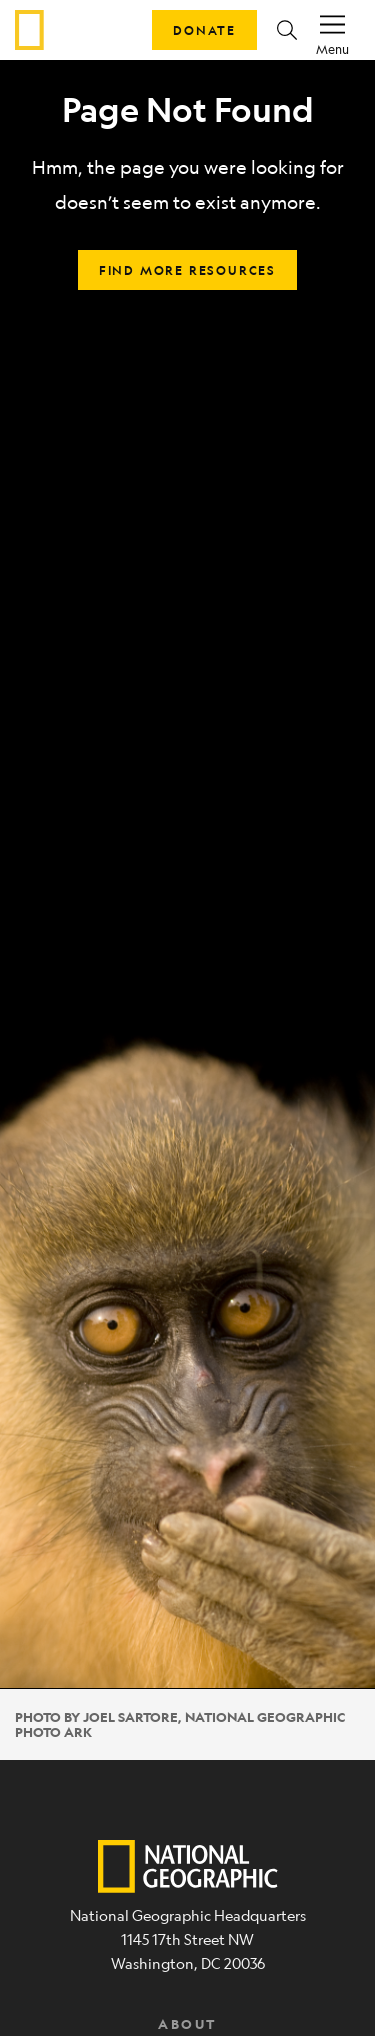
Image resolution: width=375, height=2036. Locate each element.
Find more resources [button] (187, 270)
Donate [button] (204, 30)
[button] (287, 30)
